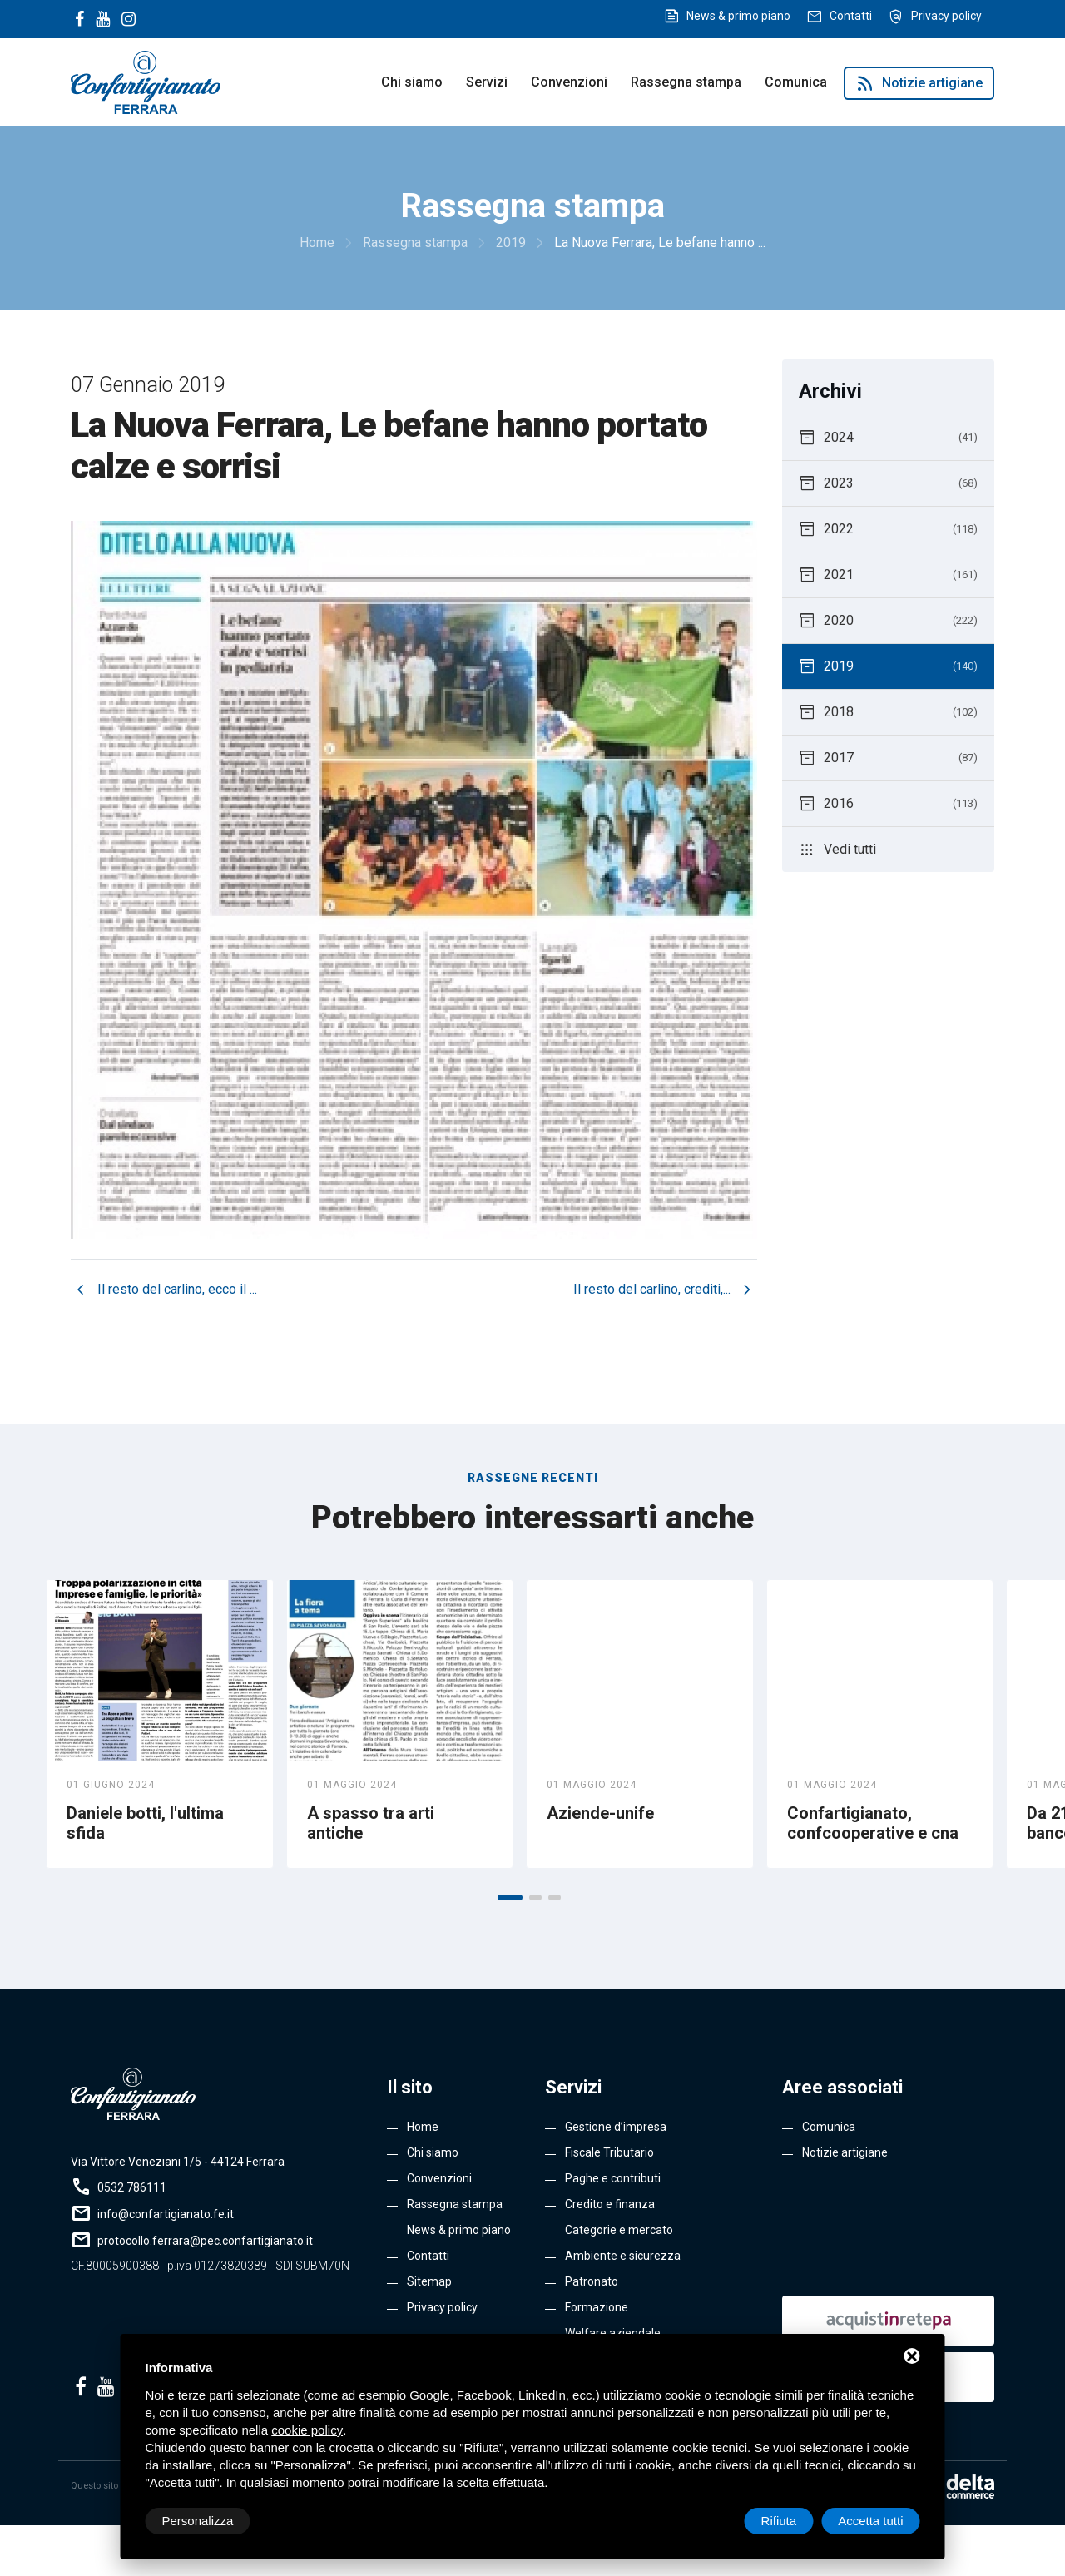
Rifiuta (779, 2521)
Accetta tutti (870, 2521)
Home (422, 2126)
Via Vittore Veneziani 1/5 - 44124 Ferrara (178, 2161)
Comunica (796, 82)
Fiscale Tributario (609, 2152)
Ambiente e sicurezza (623, 2255)
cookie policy (307, 2430)
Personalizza (198, 2521)
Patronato (591, 2281)
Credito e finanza (610, 2204)
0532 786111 (131, 2187)
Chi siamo (412, 82)
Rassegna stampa (686, 82)
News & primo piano (738, 15)
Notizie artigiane (919, 83)
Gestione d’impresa (615, 2126)
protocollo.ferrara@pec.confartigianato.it (205, 2240)
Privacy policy (946, 15)
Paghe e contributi (613, 2178)
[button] (510, 1897)
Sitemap (429, 2281)
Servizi (487, 82)
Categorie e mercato (619, 2230)
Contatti (851, 15)
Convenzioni (569, 82)
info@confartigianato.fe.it (165, 2214)
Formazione (596, 2307)
